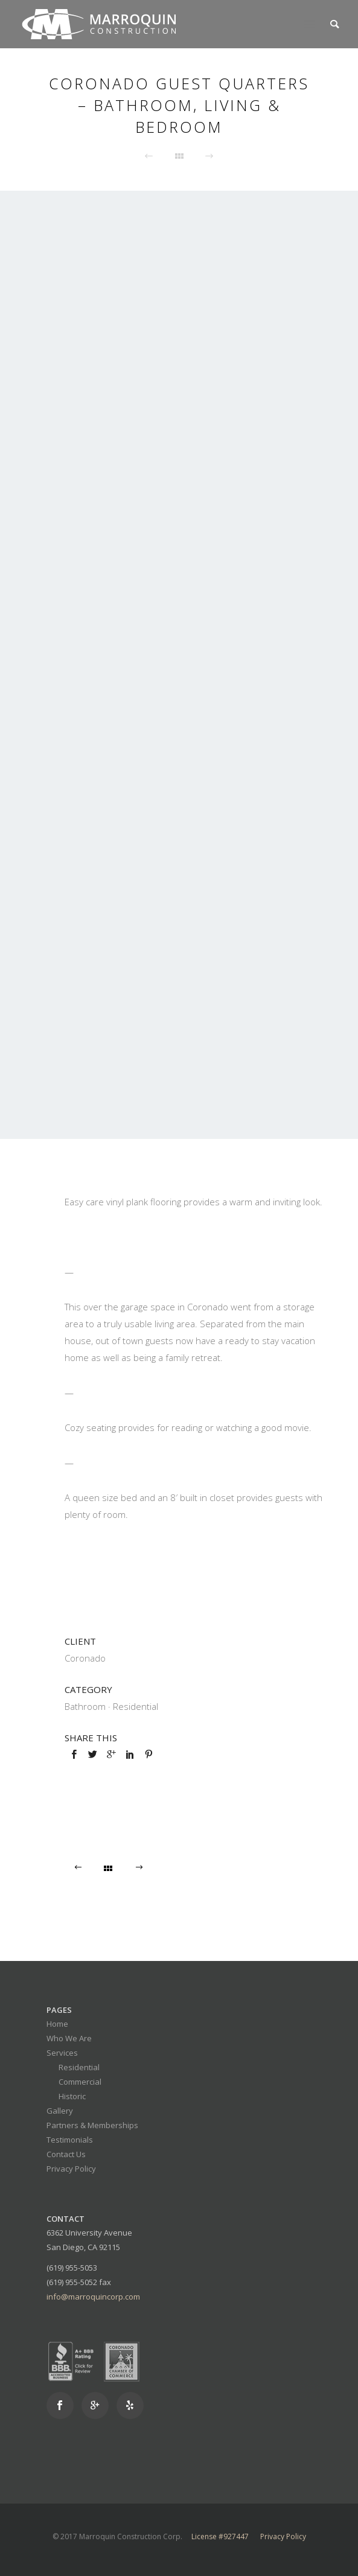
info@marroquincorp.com (93, 2296)
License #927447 (220, 2536)
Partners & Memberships (92, 2125)
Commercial (80, 2081)
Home (57, 2023)
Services (62, 2052)
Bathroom (85, 1706)
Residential (135, 1706)
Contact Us (66, 2154)
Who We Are (69, 2038)
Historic (72, 2096)
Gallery (59, 2110)
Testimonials (69, 2139)
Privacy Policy (71, 2168)
